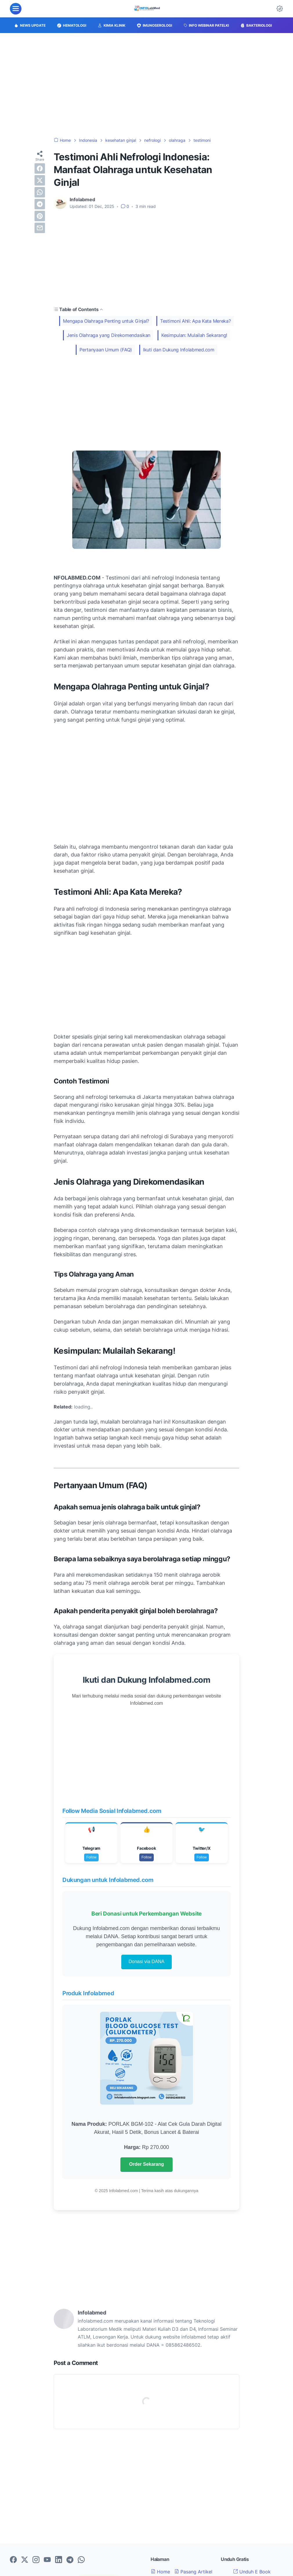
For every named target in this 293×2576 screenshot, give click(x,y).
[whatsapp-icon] (81, 2560)
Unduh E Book (252, 2572)
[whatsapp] (40, 192)
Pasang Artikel (193, 2572)
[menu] (15, 8)
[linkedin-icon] (58, 2560)
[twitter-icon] (24, 2560)
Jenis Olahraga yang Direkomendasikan (108, 335)
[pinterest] (40, 216)
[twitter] (40, 180)
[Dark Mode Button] (279, 8)
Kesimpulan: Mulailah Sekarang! (194, 335)
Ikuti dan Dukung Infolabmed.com (178, 350)
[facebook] (40, 168)
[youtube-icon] (47, 2560)
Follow (91, 1857)
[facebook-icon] (13, 2560)
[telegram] (40, 204)
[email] (40, 228)
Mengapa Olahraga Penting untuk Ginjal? (106, 321)
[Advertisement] (146, 85)
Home (160, 2572)
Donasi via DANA (146, 1961)
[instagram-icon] (35, 2560)
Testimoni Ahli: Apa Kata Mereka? (195, 321)
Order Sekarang (146, 2164)
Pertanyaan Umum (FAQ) (105, 350)
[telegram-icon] (69, 2560)
